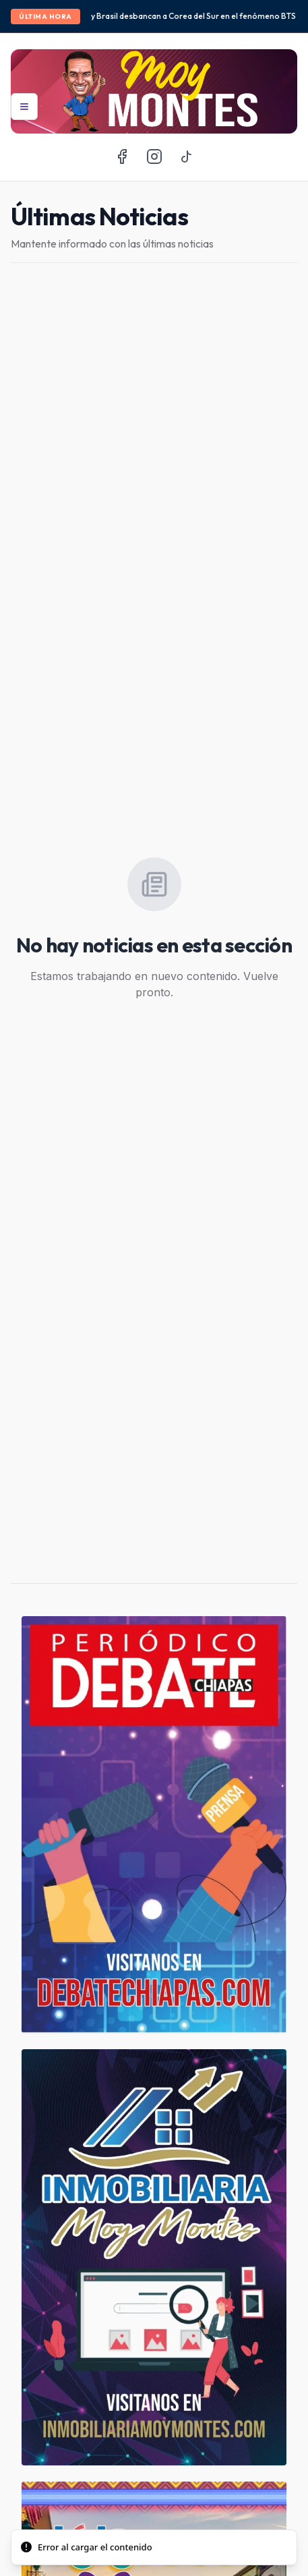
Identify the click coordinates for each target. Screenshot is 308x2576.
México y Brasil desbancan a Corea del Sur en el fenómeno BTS (182, 16)
